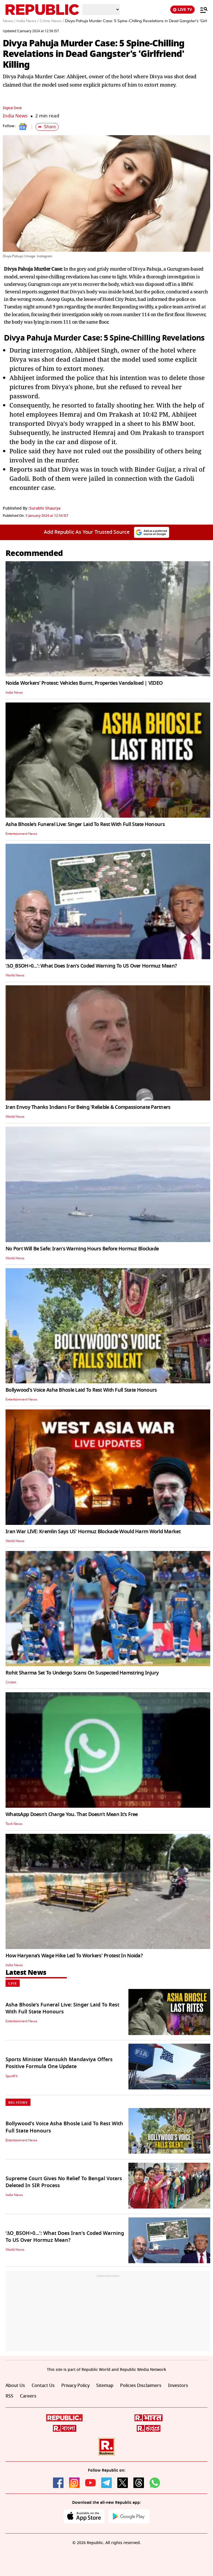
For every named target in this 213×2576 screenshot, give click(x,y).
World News (15, 975)
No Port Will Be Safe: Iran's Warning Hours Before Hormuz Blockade (82, 1248)
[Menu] (201, 9)
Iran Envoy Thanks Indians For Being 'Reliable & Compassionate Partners (88, 1107)
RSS (9, 2396)
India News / (27, 21)
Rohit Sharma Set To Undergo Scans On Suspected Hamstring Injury (82, 1672)
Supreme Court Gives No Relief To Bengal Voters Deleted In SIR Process (64, 2182)
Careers (28, 2396)
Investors (178, 2385)
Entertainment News (21, 833)
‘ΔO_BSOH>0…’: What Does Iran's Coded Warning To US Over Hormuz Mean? (91, 966)
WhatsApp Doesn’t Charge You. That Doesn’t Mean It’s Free (72, 1814)
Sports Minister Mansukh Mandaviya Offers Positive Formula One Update (59, 2063)
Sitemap (104, 2385)
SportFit (11, 2076)
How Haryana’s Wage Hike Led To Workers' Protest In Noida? (74, 1955)
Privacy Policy (75, 2385)
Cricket (11, 1682)
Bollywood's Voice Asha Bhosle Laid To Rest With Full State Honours (81, 1390)
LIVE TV (182, 9)
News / (9, 21)
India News (15, 115)
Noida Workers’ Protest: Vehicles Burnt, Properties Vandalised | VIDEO (84, 683)
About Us (15, 2385)
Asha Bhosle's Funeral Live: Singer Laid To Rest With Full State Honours (85, 824)
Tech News (14, 1823)
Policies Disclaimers (140, 2385)
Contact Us (43, 2385)
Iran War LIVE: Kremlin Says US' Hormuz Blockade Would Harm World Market (93, 1531)
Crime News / (52, 21)
